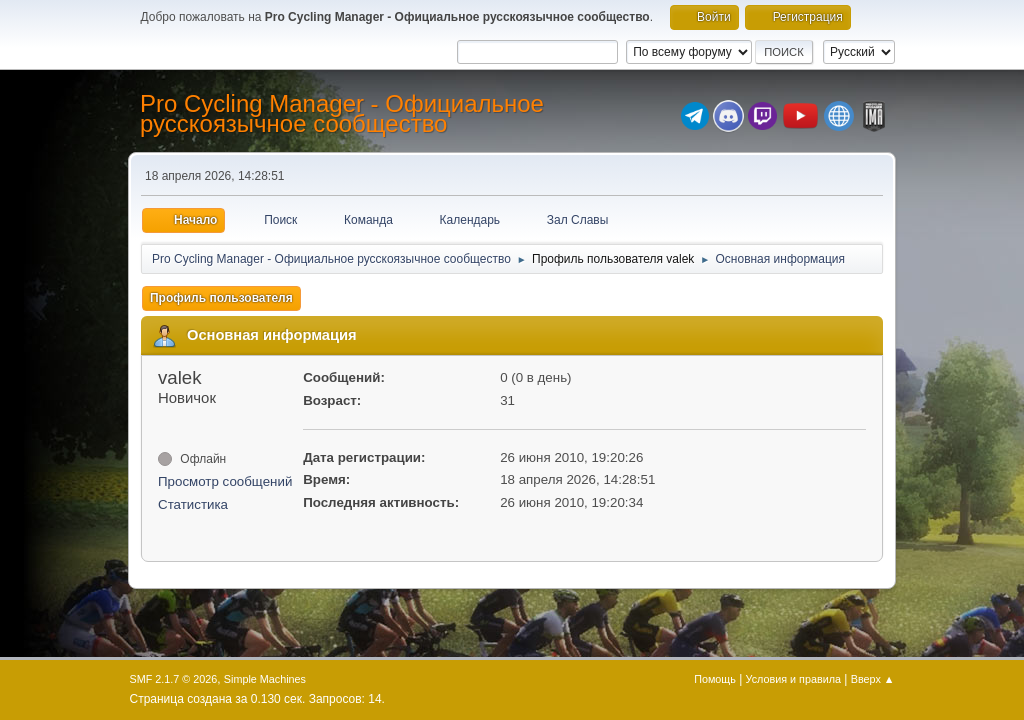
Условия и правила (793, 679)
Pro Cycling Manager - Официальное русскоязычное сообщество (342, 113)
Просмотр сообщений (225, 481)
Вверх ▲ (873, 679)
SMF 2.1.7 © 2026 (174, 679)
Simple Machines (265, 679)
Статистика (193, 504)
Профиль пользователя (221, 298)
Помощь (715, 679)
